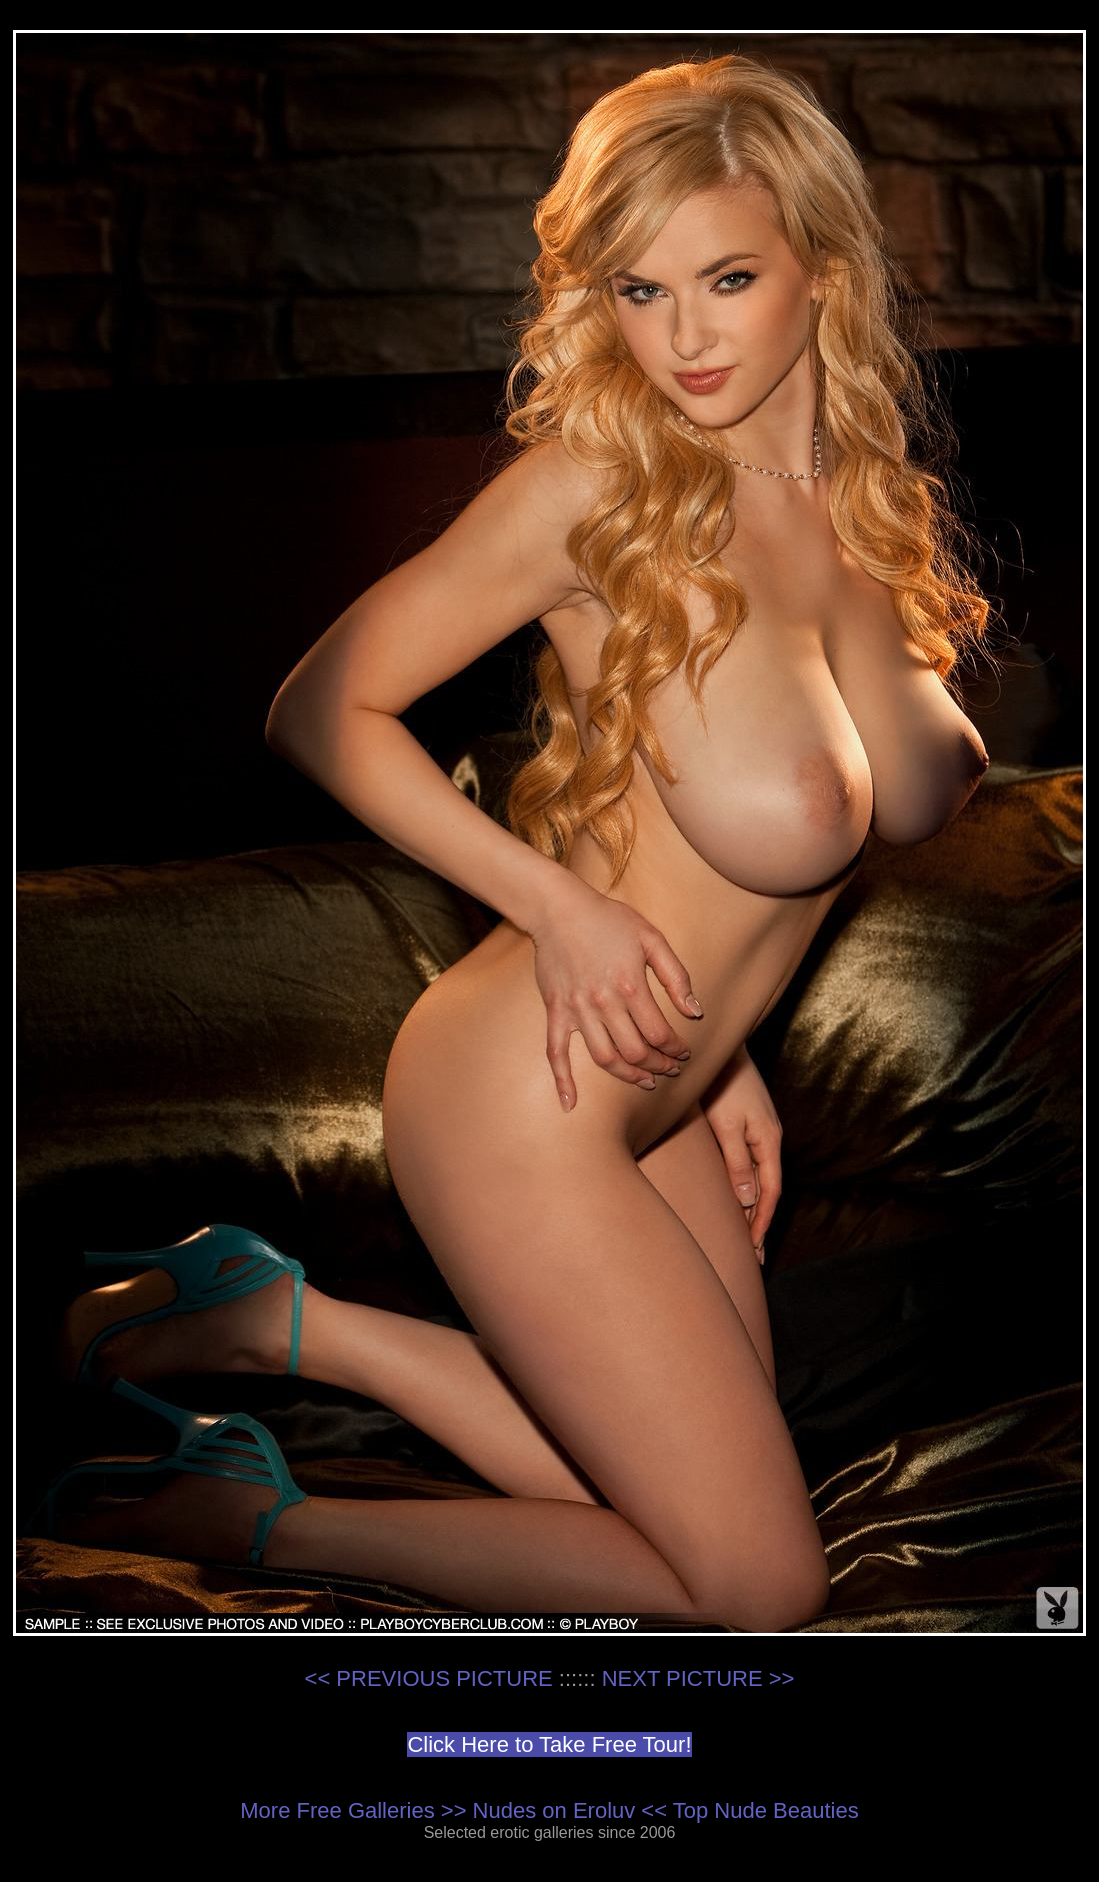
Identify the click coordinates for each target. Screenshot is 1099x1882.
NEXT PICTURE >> (698, 1678)
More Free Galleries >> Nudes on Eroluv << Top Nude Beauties (549, 1810)
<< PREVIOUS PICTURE (429, 1678)
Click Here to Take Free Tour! (549, 1744)
